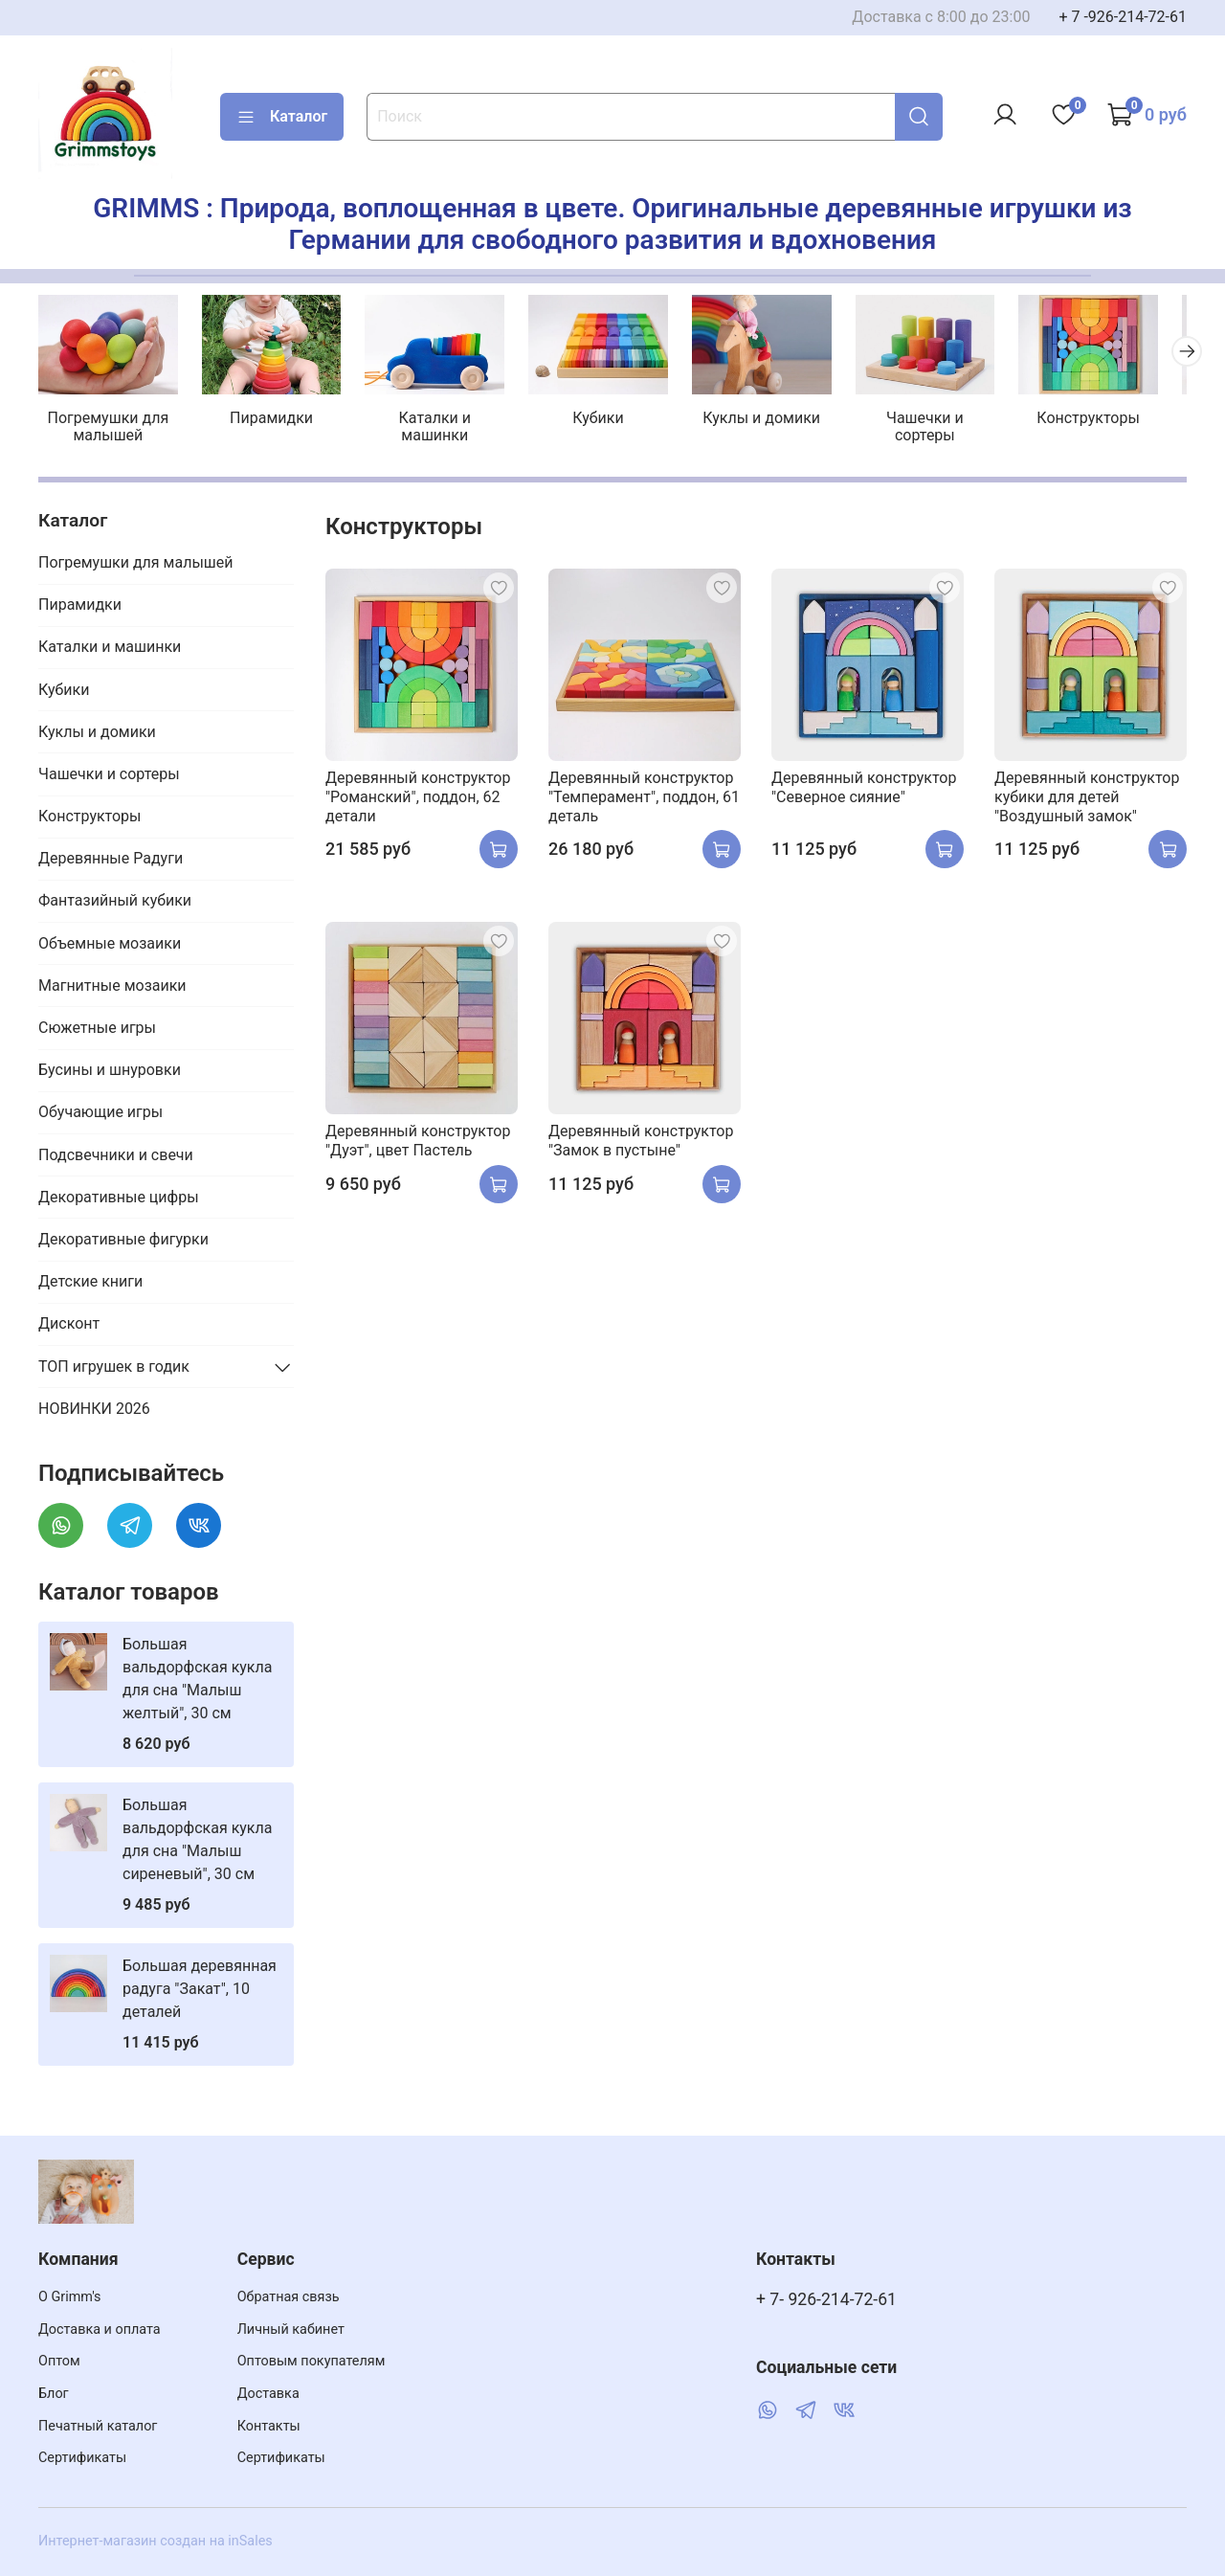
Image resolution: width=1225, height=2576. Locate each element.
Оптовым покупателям (311, 2361)
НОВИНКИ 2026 (94, 1411)
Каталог (281, 116)
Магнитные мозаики (112, 988)
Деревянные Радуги (110, 861)
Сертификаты (82, 2458)
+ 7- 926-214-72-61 (826, 2299)
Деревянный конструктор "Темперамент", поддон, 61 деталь (644, 800)
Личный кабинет (291, 2329)
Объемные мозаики (109, 946)
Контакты (269, 2426)
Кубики (612, 421)
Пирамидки (278, 421)
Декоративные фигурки (123, 1242)
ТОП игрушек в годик (113, 1369)
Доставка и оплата (99, 2329)
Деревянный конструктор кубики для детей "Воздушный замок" (1087, 800)
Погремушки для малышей (110, 429)
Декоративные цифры (118, 1200)
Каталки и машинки (444, 421)
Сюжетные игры (97, 1030)
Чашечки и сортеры (947, 421)
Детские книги (90, 1284)
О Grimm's (69, 2297)
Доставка (268, 2394)
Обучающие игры (100, 1116)
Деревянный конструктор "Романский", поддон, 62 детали (418, 800)
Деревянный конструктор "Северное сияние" (864, 790)
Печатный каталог (97, 2426)
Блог (53, 2394)
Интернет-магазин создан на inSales (155, 2541)
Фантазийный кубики (114, 904)
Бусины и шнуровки (109, 1073)
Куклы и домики (780, 421)
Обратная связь (288, 2297)
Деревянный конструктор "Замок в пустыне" (641, 1143)
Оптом (59, 2361)
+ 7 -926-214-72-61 (1122, 17)
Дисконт (69, 1326)
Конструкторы (1115, 421)
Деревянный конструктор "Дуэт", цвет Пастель (418, 1143)
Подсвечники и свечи (115, 1158)
